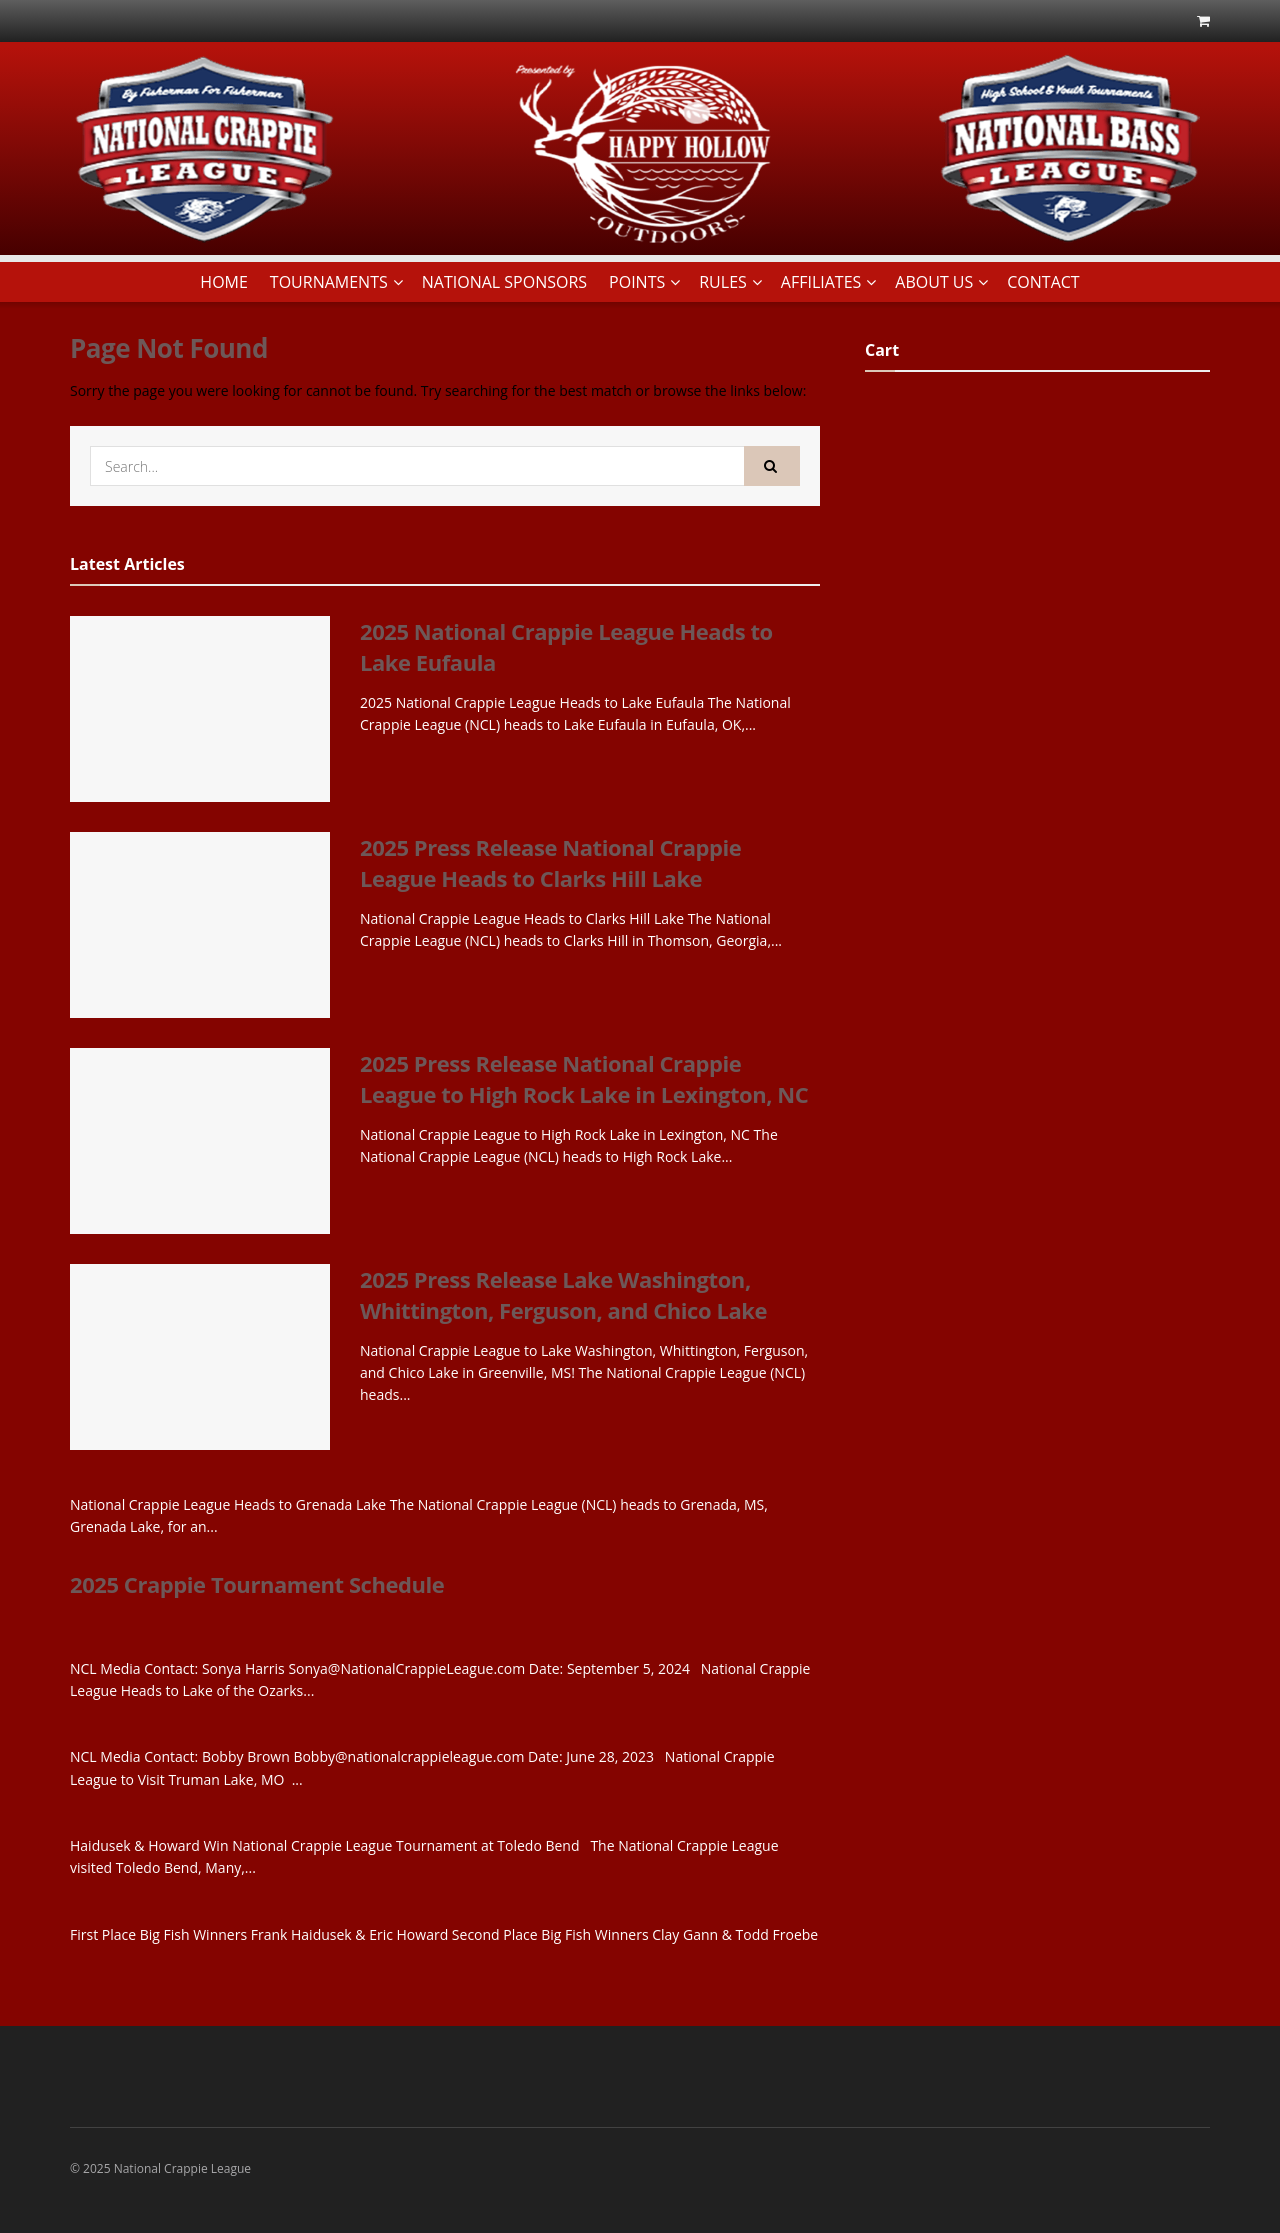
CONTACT (1043, 282)
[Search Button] (772, 466)
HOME (224, 282)
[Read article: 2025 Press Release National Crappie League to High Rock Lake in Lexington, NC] (200, 1141)
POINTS (637, 282)
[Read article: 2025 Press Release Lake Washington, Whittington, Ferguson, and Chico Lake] (200, 1357)
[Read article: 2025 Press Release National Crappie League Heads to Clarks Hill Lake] (200, 925)
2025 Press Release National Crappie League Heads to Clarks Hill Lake (550, 862)
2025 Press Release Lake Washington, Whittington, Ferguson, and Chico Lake (563, 1294)
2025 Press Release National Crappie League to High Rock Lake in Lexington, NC (584, 1078)
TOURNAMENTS (329, 282)
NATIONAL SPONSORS (504, 282)
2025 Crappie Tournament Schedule (257, 1584)
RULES (723, 282)
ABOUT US (934, 282)
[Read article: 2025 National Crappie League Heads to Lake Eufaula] (200, 709)
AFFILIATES (821, 282)
